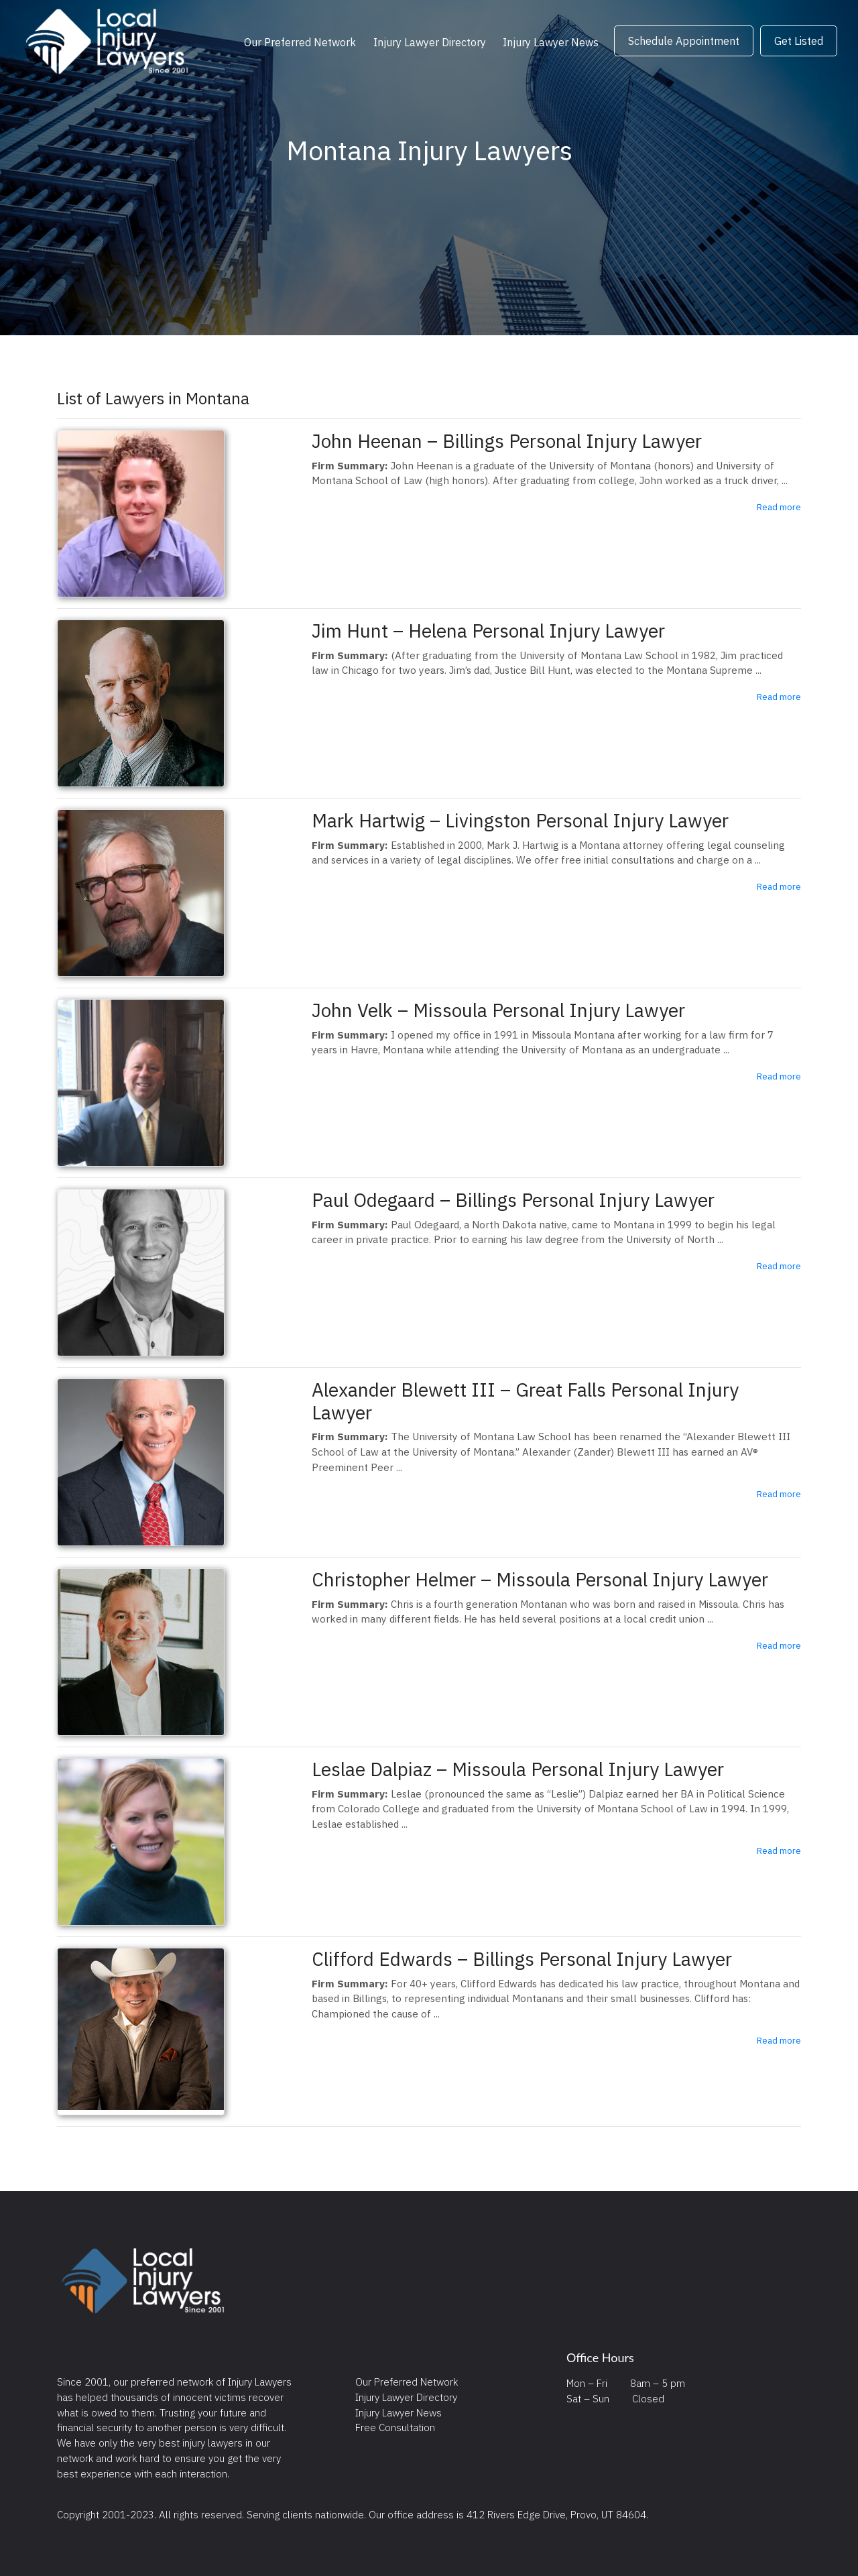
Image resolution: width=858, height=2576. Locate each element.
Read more (779, 507)
